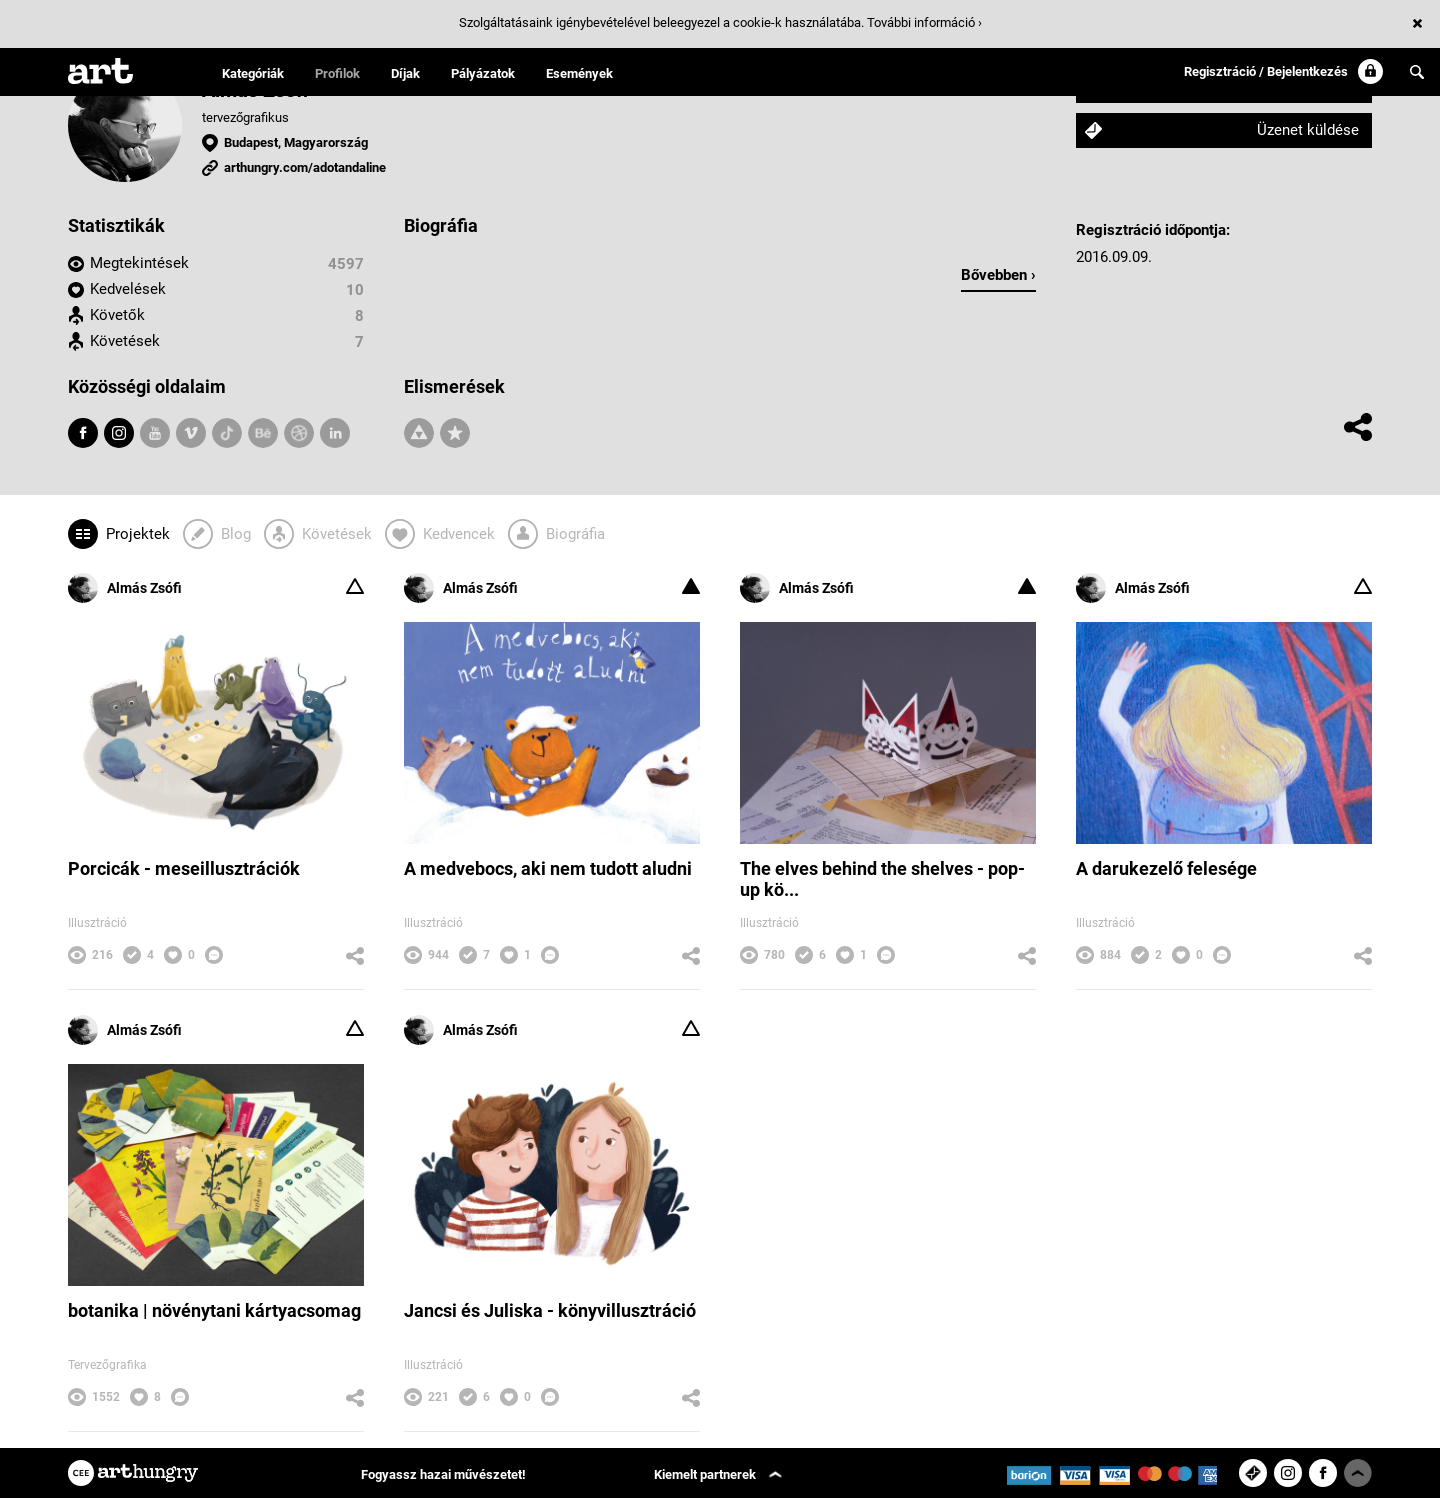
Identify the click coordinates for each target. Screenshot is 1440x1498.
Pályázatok (483, 73)
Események (579, 73)
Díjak (405, 73)
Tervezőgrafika (107, 1365)
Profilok (337, 73)
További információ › (924, 22)
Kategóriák (253, 73)
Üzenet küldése (1308, 130)
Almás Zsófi (125, 588)
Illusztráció (97, 923)
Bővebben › (998, 275)
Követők (117, 315)
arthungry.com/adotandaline (305, 167)
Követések (125, 341)
